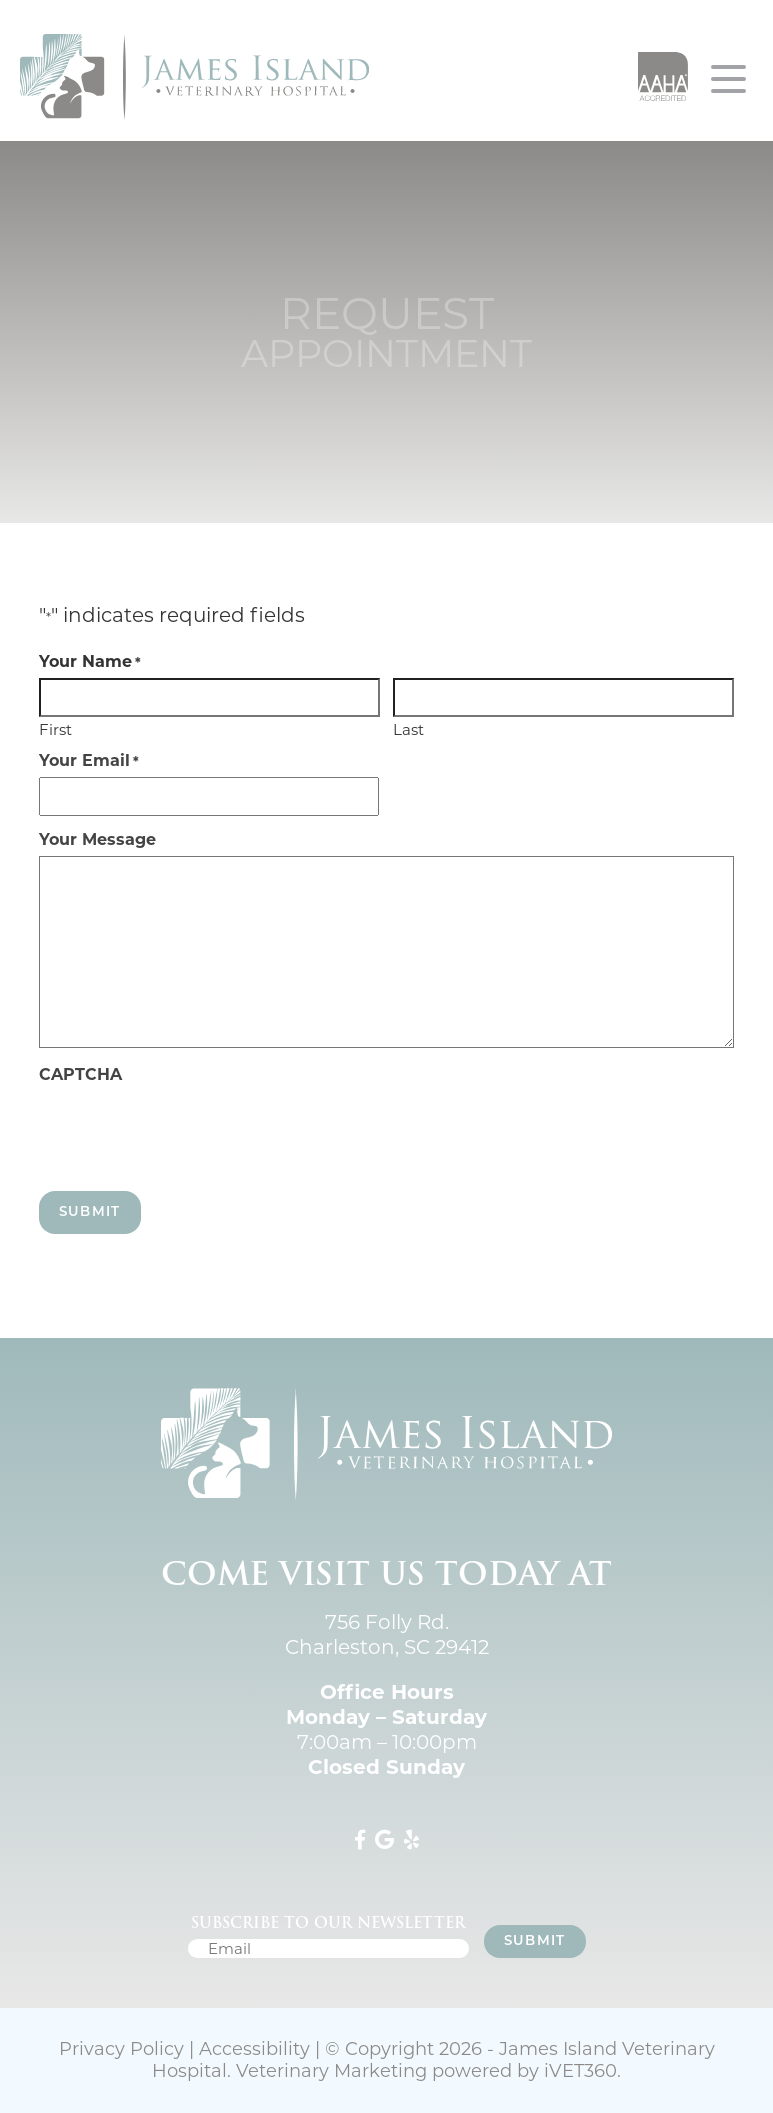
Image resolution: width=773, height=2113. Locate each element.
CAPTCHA (80, 1075)
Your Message (97, 840)
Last (408, 728)
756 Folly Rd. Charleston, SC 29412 (387, 1634)
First (55, 728)
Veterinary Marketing (331, 2071)
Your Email (89, 761)
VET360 (580, 2071)
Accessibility (254, 2049)
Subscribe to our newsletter (328, 1923)
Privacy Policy (121, 2049)
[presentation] (191, 1130)
